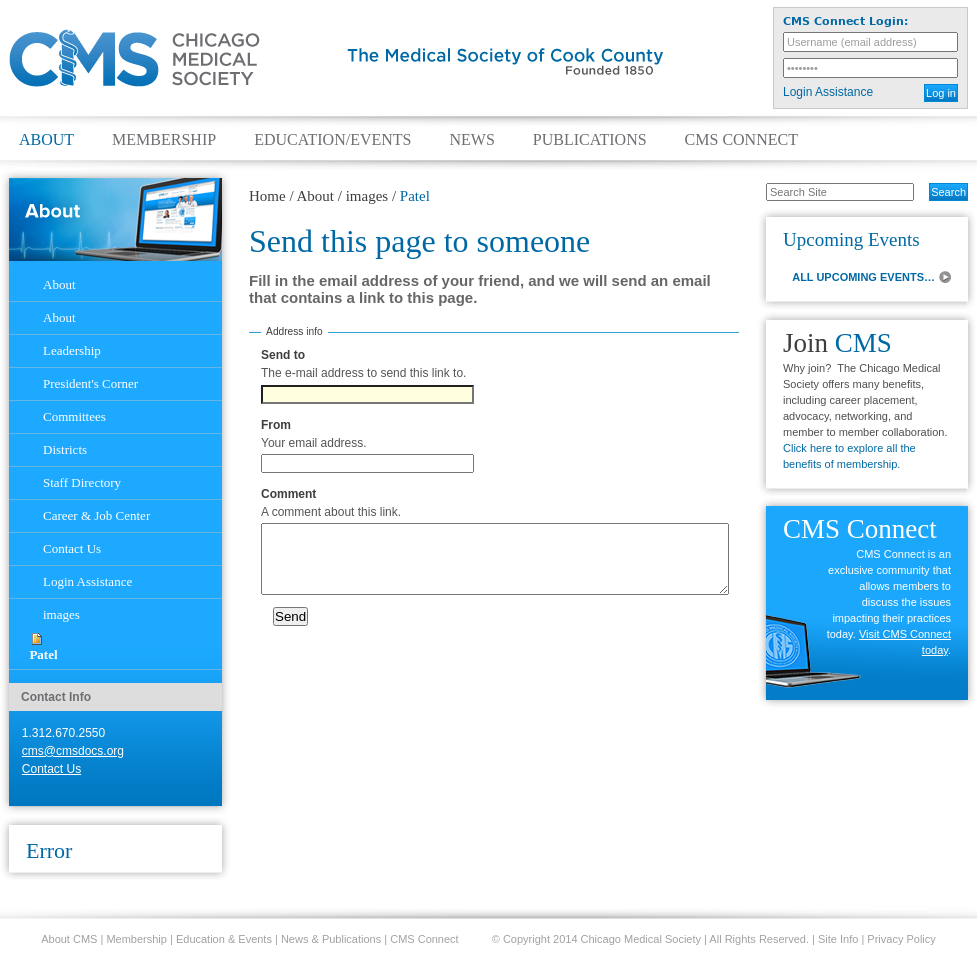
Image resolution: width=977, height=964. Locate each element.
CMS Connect (741, 140)
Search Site (755, 182)
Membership (164, 140)
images (367, 196)
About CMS (69, 939)
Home (267, 196)
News (471, 140)
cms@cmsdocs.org (73, 751)
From (276, 425)
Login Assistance (828, 92)
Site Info (838, 939)
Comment (288, 494)
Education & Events (224, 939)
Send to (283, 355)
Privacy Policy (901, 939)
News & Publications (331, 939)
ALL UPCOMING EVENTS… (863, 277)
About (46, 140)
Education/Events (332, 140)
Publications (590, 140)
